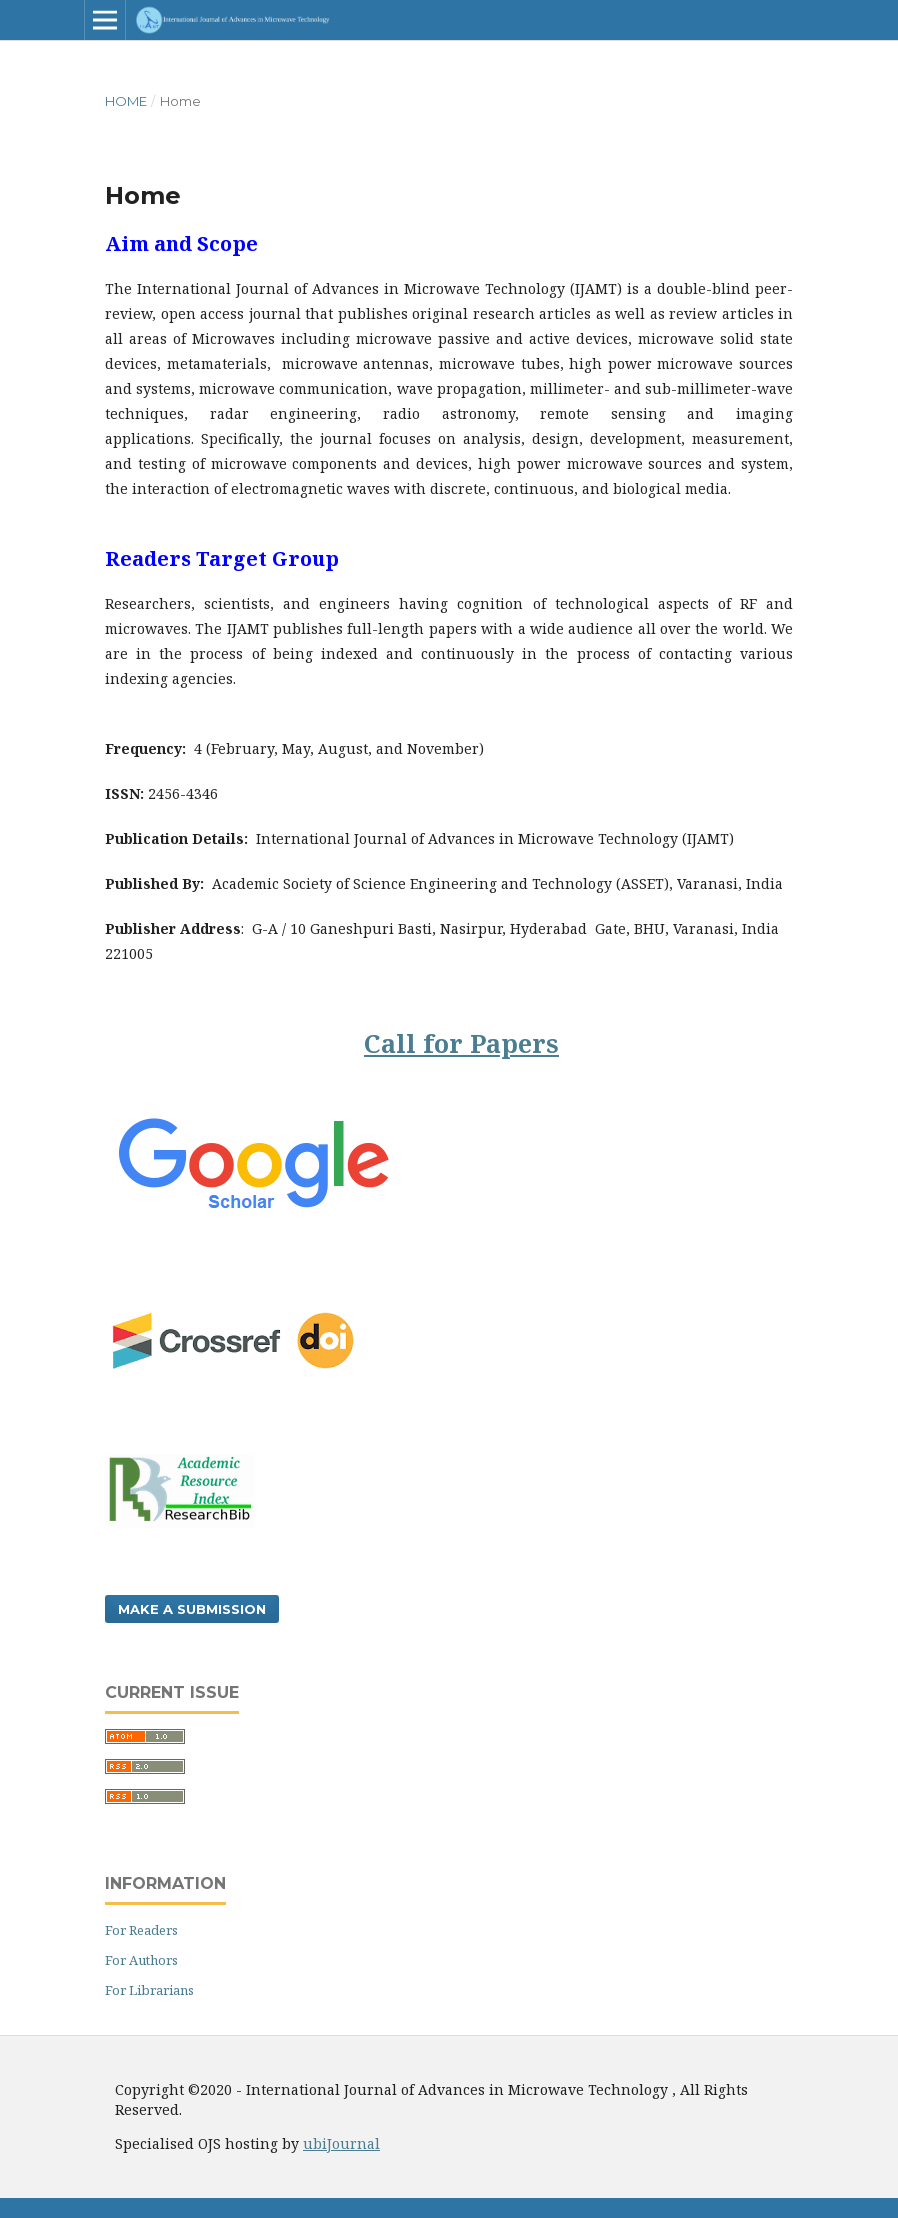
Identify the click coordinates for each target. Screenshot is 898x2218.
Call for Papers (461, 1043)
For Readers (141, 1930)
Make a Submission (192, 1609)
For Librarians (149, 1990)
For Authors (141, 1960)
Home (126, 101)
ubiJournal (341, 2143)
